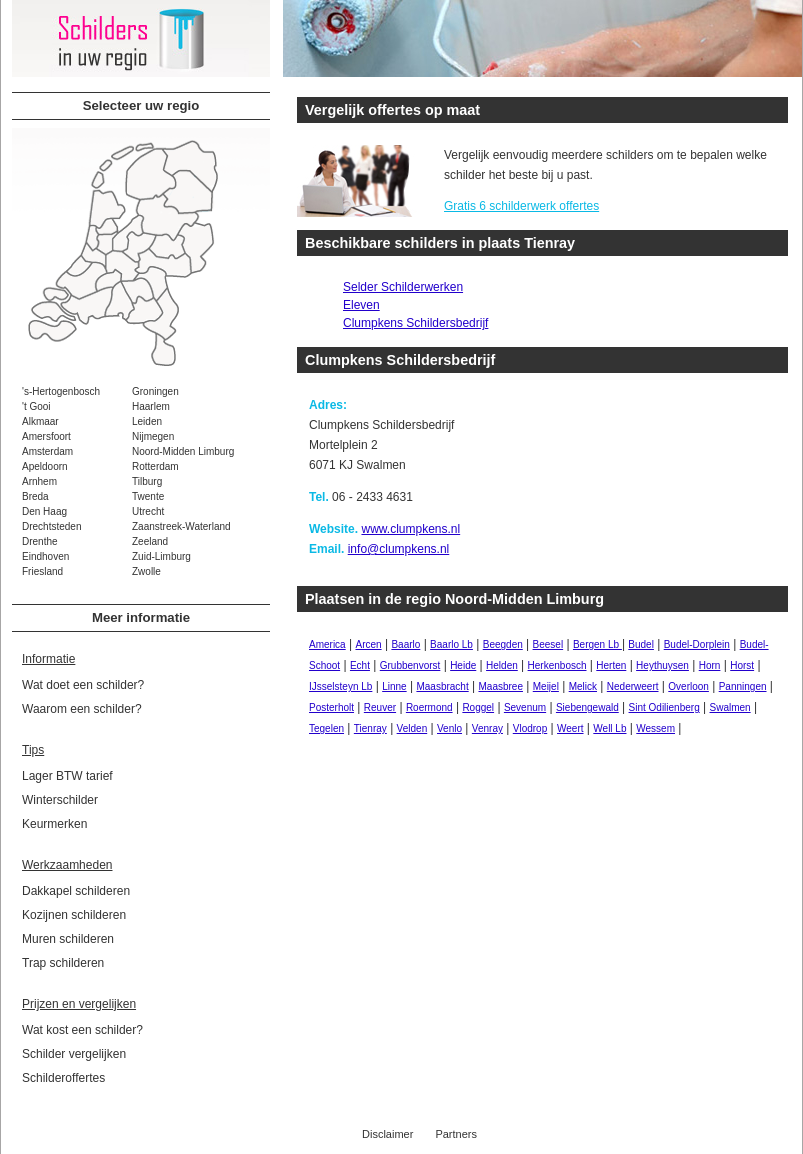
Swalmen (730, 707)
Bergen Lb (597, 644)
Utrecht (148, 511)
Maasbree (500, 686)
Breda (35, 496)
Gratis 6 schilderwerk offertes (521, 206)
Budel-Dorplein (697, 644)
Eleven (361, 305)
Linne (394, 686)
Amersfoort (46, 436)
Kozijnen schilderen (74, 915)
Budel (641, 644)
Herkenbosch (557, 665)
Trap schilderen (63, 963)
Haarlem (151, 406)
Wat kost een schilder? (82, 1030)
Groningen (155, 391)
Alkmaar (40, 421)
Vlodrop (530, 728)
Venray (487, 728)
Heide (463, 665)
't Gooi (36, 406)
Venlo (449, 728)
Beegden (503, 644)
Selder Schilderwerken (403, 287)
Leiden (147, 421)
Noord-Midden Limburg (183, 451)
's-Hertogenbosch (61, 391)
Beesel (548, 644)
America (327, 644)
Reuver (380, 707)
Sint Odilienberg (664, 707)
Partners (456, 1134)
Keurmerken (54, 824)
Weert (570, 728)
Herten (611, 665)
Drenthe (40, 541)
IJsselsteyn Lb (340, 686)
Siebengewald (587, 707)
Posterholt (331, 707)
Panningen (743, 686)
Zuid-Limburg (161, 556)
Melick (583, 686)
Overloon (688, 686)
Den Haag (44, 511)
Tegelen (326, 728)
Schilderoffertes (63, 1078)
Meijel (546, 686)
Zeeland (150, 541)
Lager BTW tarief (67, 776)
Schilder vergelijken (74, 1054)
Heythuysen (662, 665)
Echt (360, 665)
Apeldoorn (45, 466)
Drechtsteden (51, 526)
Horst (742, 665)
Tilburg (147, 481)
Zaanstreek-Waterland (181, 526)
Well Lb (609, 728)
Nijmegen (153, 436)
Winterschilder (60, 800)
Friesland (42, 571)
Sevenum (525, 707)
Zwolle (146, 571)
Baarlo (405, 644)
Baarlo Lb (451, 644)
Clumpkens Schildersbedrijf (415, 323)
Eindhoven (45, 556)
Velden (412, 728)
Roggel (478, 707)
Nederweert (633, 686)
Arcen (368, 644)
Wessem (655, 728)
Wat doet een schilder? (83, 685)
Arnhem (39, 481)
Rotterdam (155, 466)
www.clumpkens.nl (410, 529)
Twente (148, 496)
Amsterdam (47, 451)
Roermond (429, 707)
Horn (710, 665)
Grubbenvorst (410, 665)
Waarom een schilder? (82, 709)
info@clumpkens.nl (399, 549)
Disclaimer (387, 1134)
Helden (502, 665)
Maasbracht (442, 686)
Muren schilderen (68, 939)
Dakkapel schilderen (76, 891)
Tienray (370, 728)
